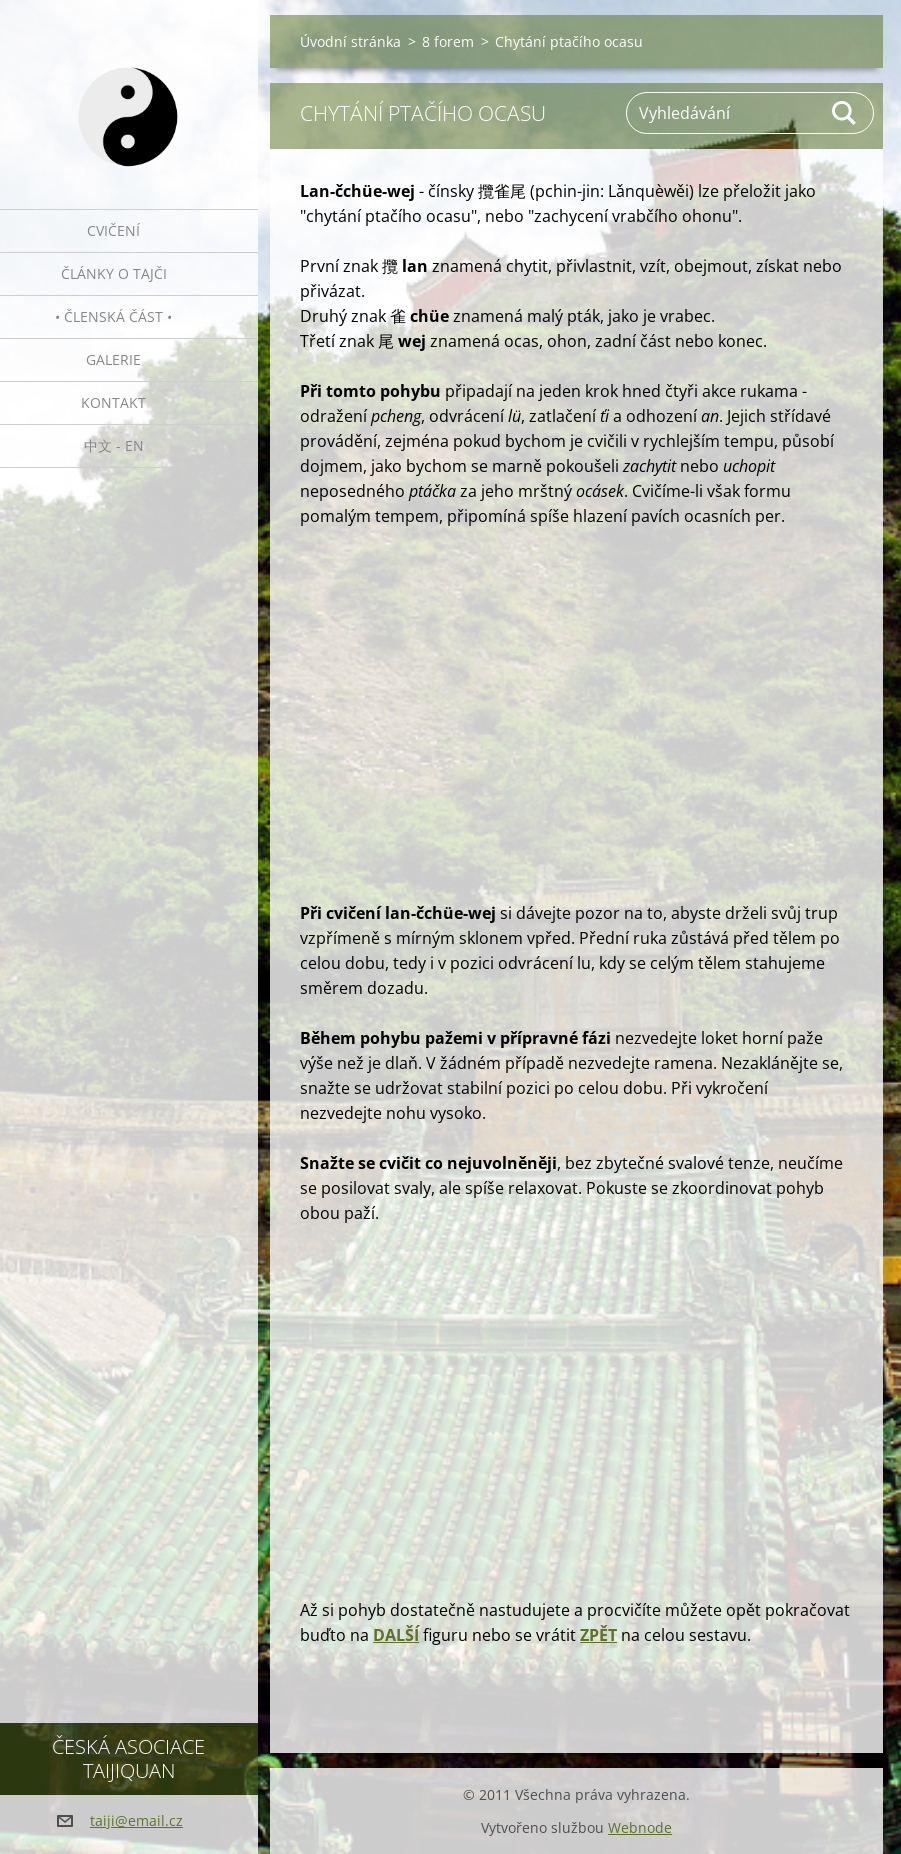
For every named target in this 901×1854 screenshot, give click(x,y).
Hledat (845, 113)
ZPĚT (598, 1635)
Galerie (113, 359)
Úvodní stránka (350, 41)
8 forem (448, 41)
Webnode (640, 1827)
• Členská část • (113, 316)
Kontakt (113, 402)
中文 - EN (114, 445)
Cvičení (113, 230)
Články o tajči (114, 273)
